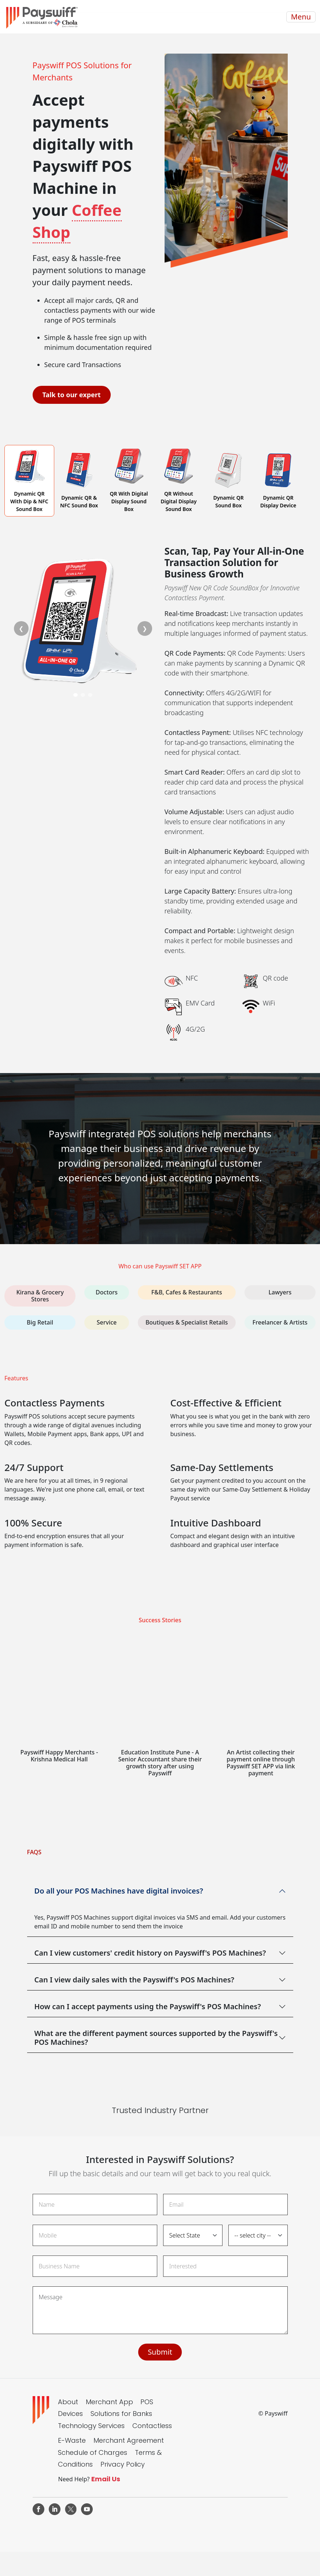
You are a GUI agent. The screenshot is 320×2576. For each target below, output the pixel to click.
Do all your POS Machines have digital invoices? (118, 1891)
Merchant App (109, 2401)
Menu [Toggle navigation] (301, 17)
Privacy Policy (122, 2464)
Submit (160, 2352)
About (68, 2401)
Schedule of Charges (92, 2452)
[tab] (29, 481)
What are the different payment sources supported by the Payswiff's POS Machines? (156, 2037)
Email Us (105, 2478)
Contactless (152, 2425)
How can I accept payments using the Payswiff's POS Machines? (147, 2006)
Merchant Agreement (128, 2440)
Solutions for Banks (121, 2413)
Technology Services (91, 2425)
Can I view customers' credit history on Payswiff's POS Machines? (150, 1953)
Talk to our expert (72, 394)
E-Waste (72, 2440)
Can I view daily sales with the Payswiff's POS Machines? (134, 1980)
